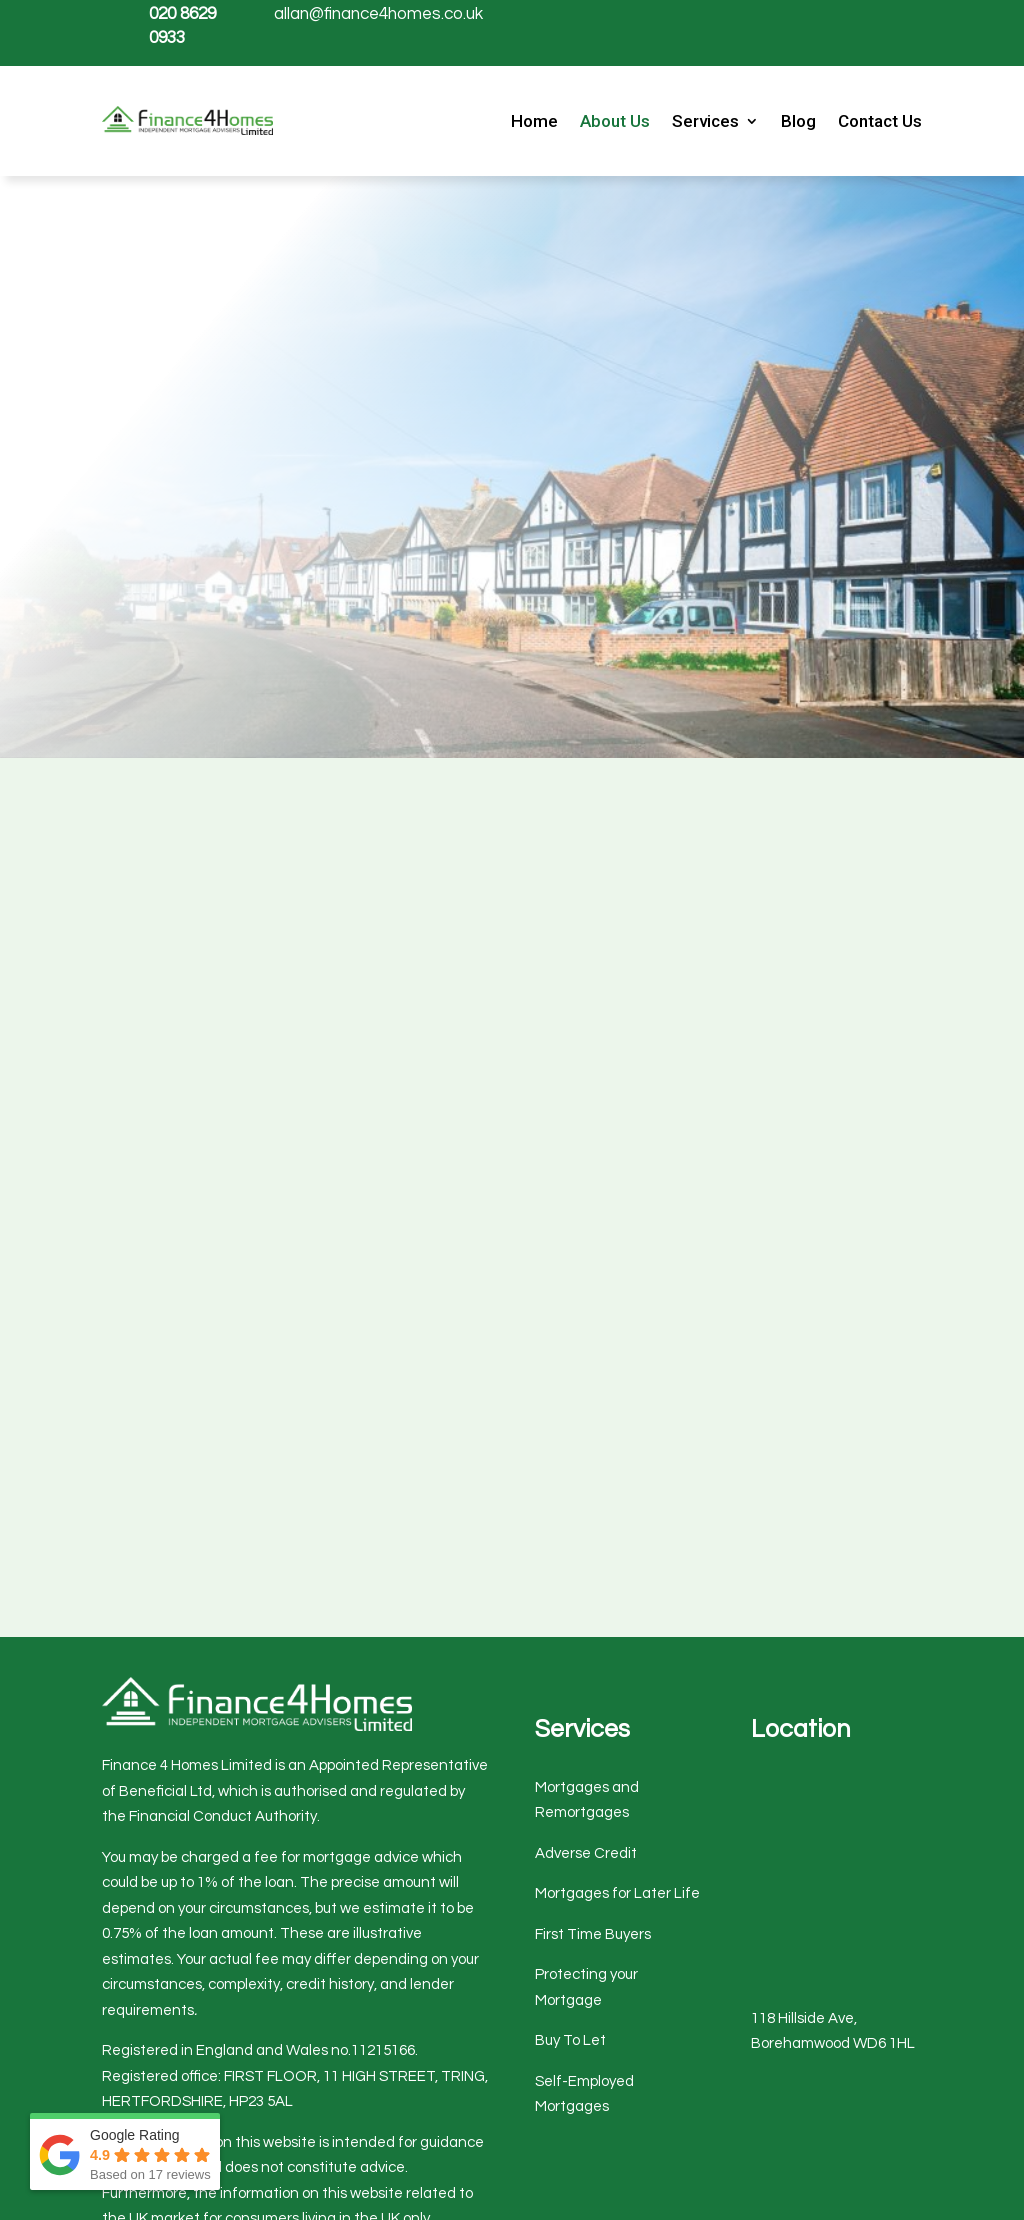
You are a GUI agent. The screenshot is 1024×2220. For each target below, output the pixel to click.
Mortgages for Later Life (617, 1893)
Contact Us (880, 122)
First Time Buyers (593, 1934)
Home (534, 122)
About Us (615, 122)
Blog (798, 122)
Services (705, 122)
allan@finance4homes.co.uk (378, 14)
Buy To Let (570, 2040)
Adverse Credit (586, 1853)
